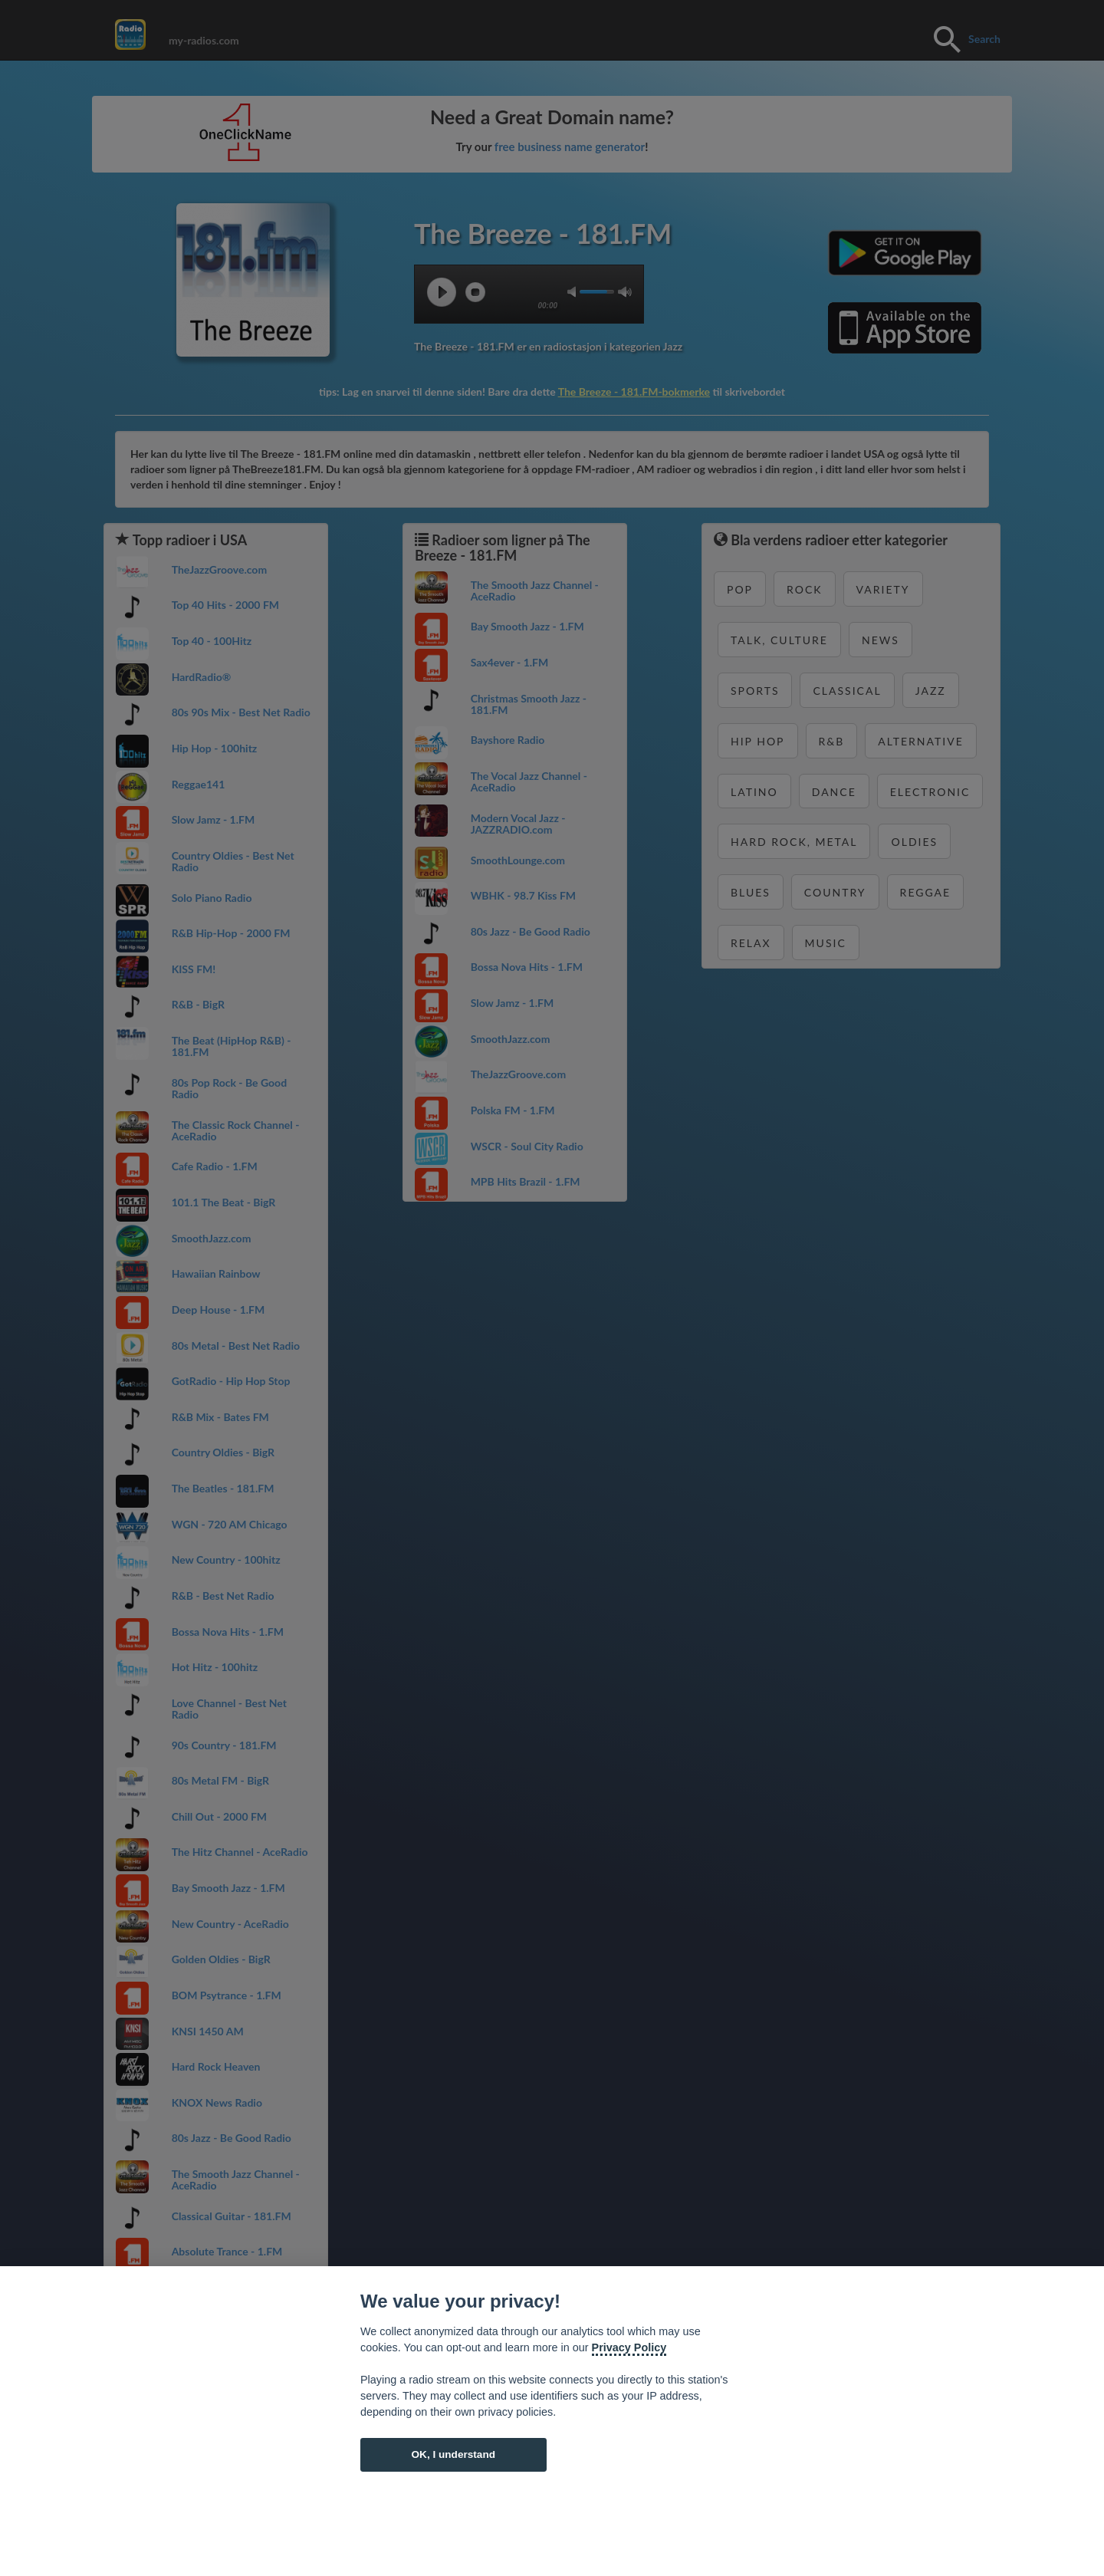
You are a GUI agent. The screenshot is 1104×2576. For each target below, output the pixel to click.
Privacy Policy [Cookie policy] (629, 2347)
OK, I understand (453, 2454)
